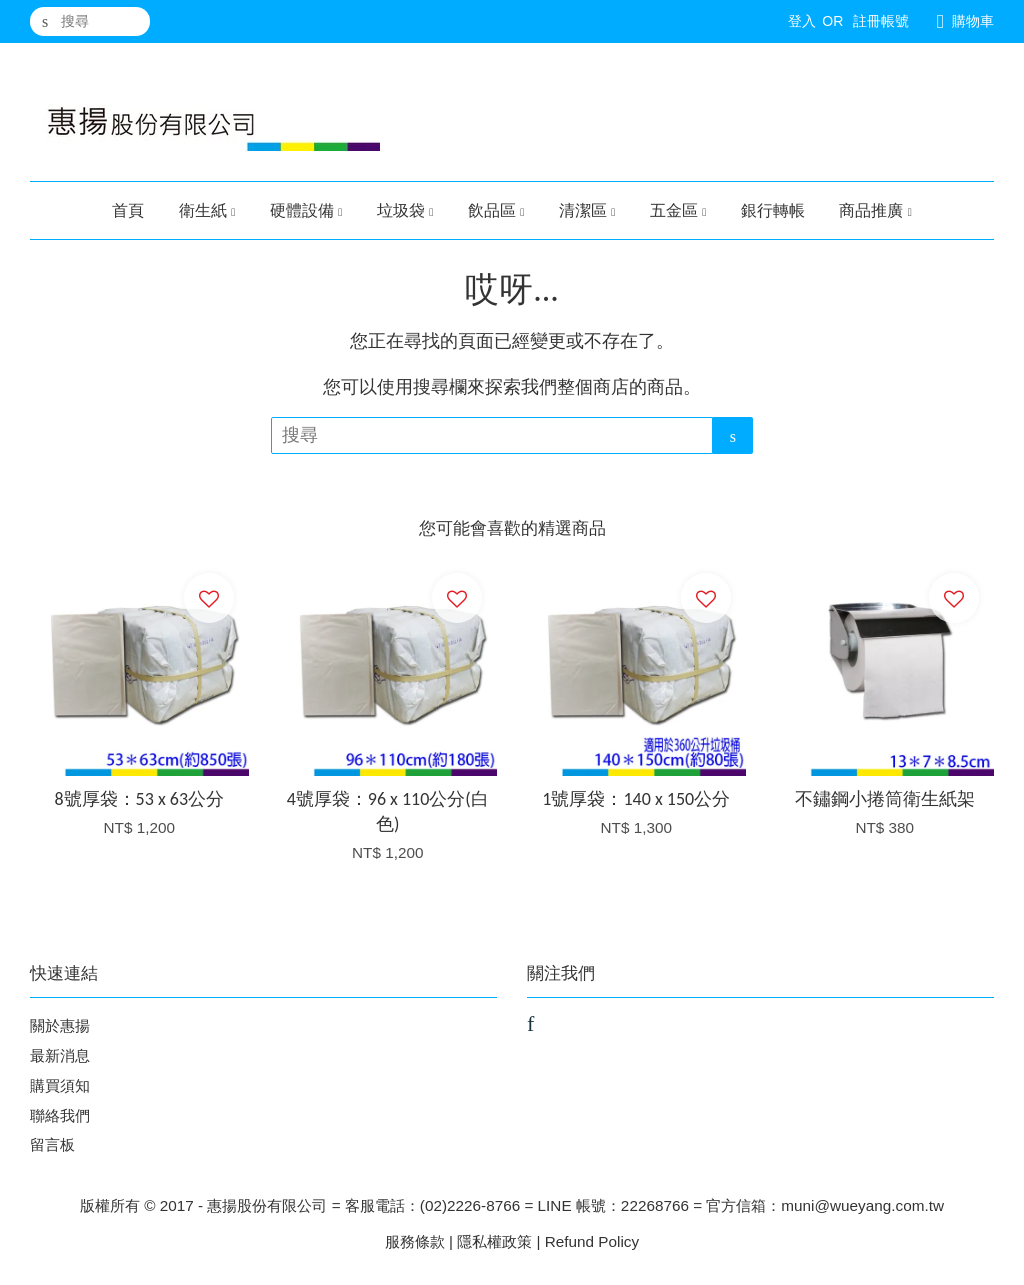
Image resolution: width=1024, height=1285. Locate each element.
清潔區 (587, 210)
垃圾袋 (405, 210)
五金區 (678, 210)
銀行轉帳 (773, 210)
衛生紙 (207, 210)
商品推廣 (875, 210)
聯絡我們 (60, 1115)
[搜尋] (90, 21)
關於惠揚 (60, 1025)
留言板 (52, 1144)
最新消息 (60, 1055)
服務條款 (415, 1241)
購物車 (973, 21)
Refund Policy (592, 1241)
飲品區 (496, 210)
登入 (802, 21)
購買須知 (60, 1085)
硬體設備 (306, 210)
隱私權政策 (494, 1241)
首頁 (128, 210)
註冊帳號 (881, 21)
